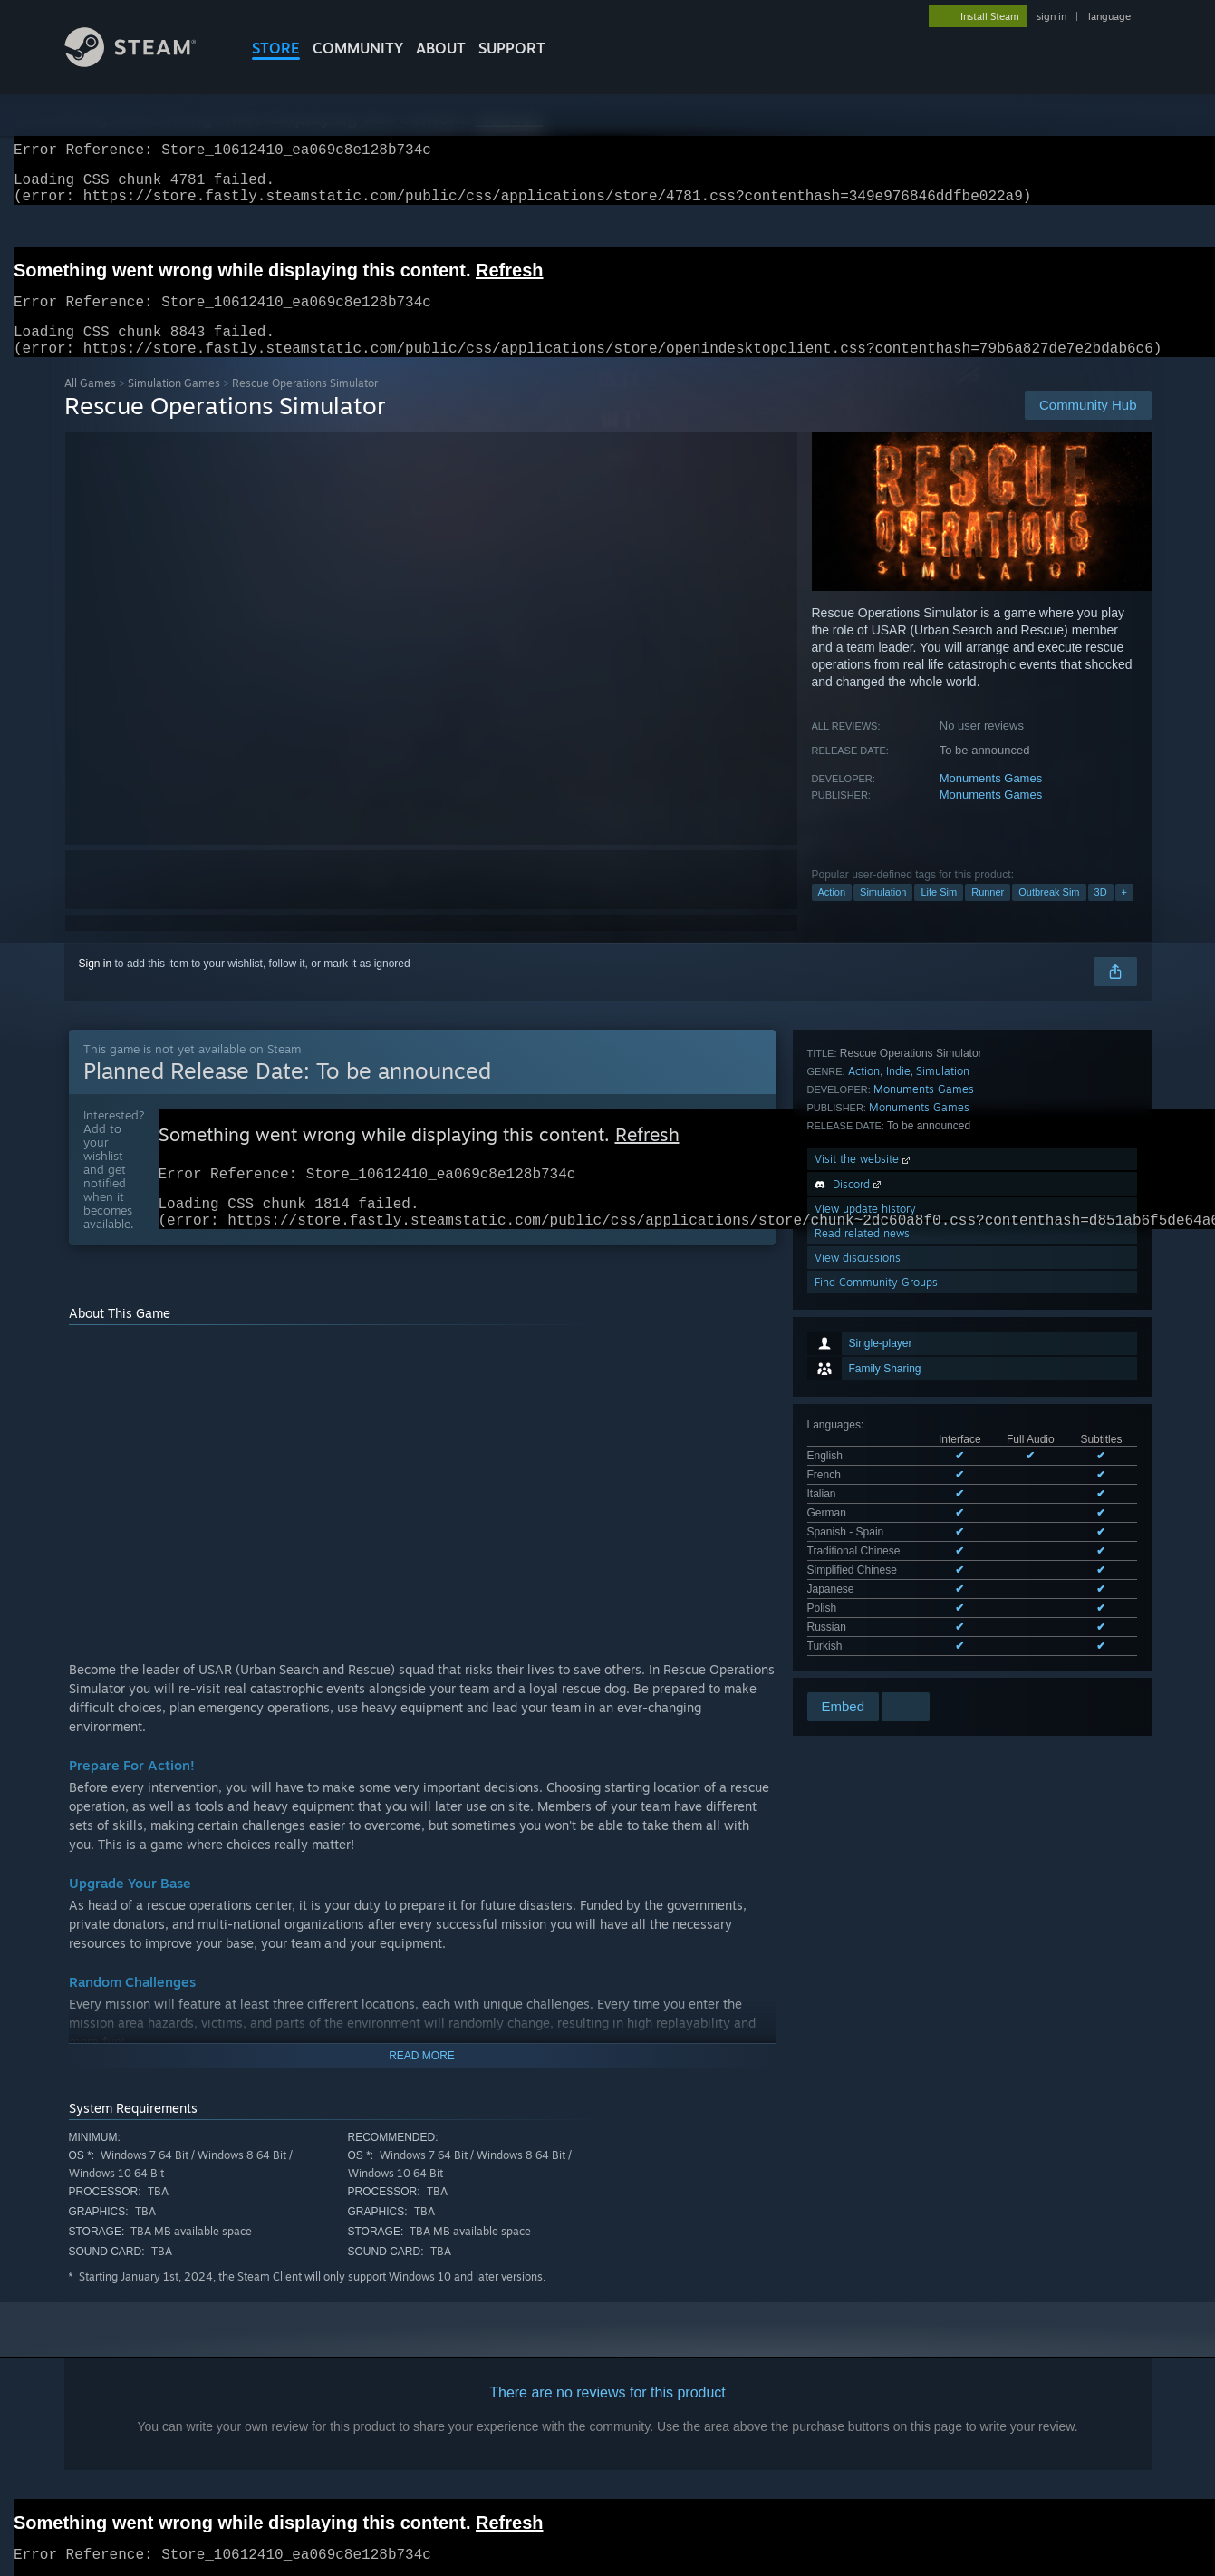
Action (832, 913)
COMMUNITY (358, 48)
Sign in (95, 985)
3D (1100, 913)
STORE (276, 48)
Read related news (862, 1518)
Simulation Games (174, 405)
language (1109, 16)
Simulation (883, 913)
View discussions (858, 1543)
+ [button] (1124, 913)
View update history (865, 1494)
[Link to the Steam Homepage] (144, 62)
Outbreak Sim (1048, 913)
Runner (987, 913)
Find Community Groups (876, 1567)
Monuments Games (991, 800)
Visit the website (864, 1444)
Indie (898, 1356)
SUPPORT (511, 48)
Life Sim (939, 913)
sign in (1051, 16)
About (441, 48)
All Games (90, 405)
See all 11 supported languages (883, 1287)
